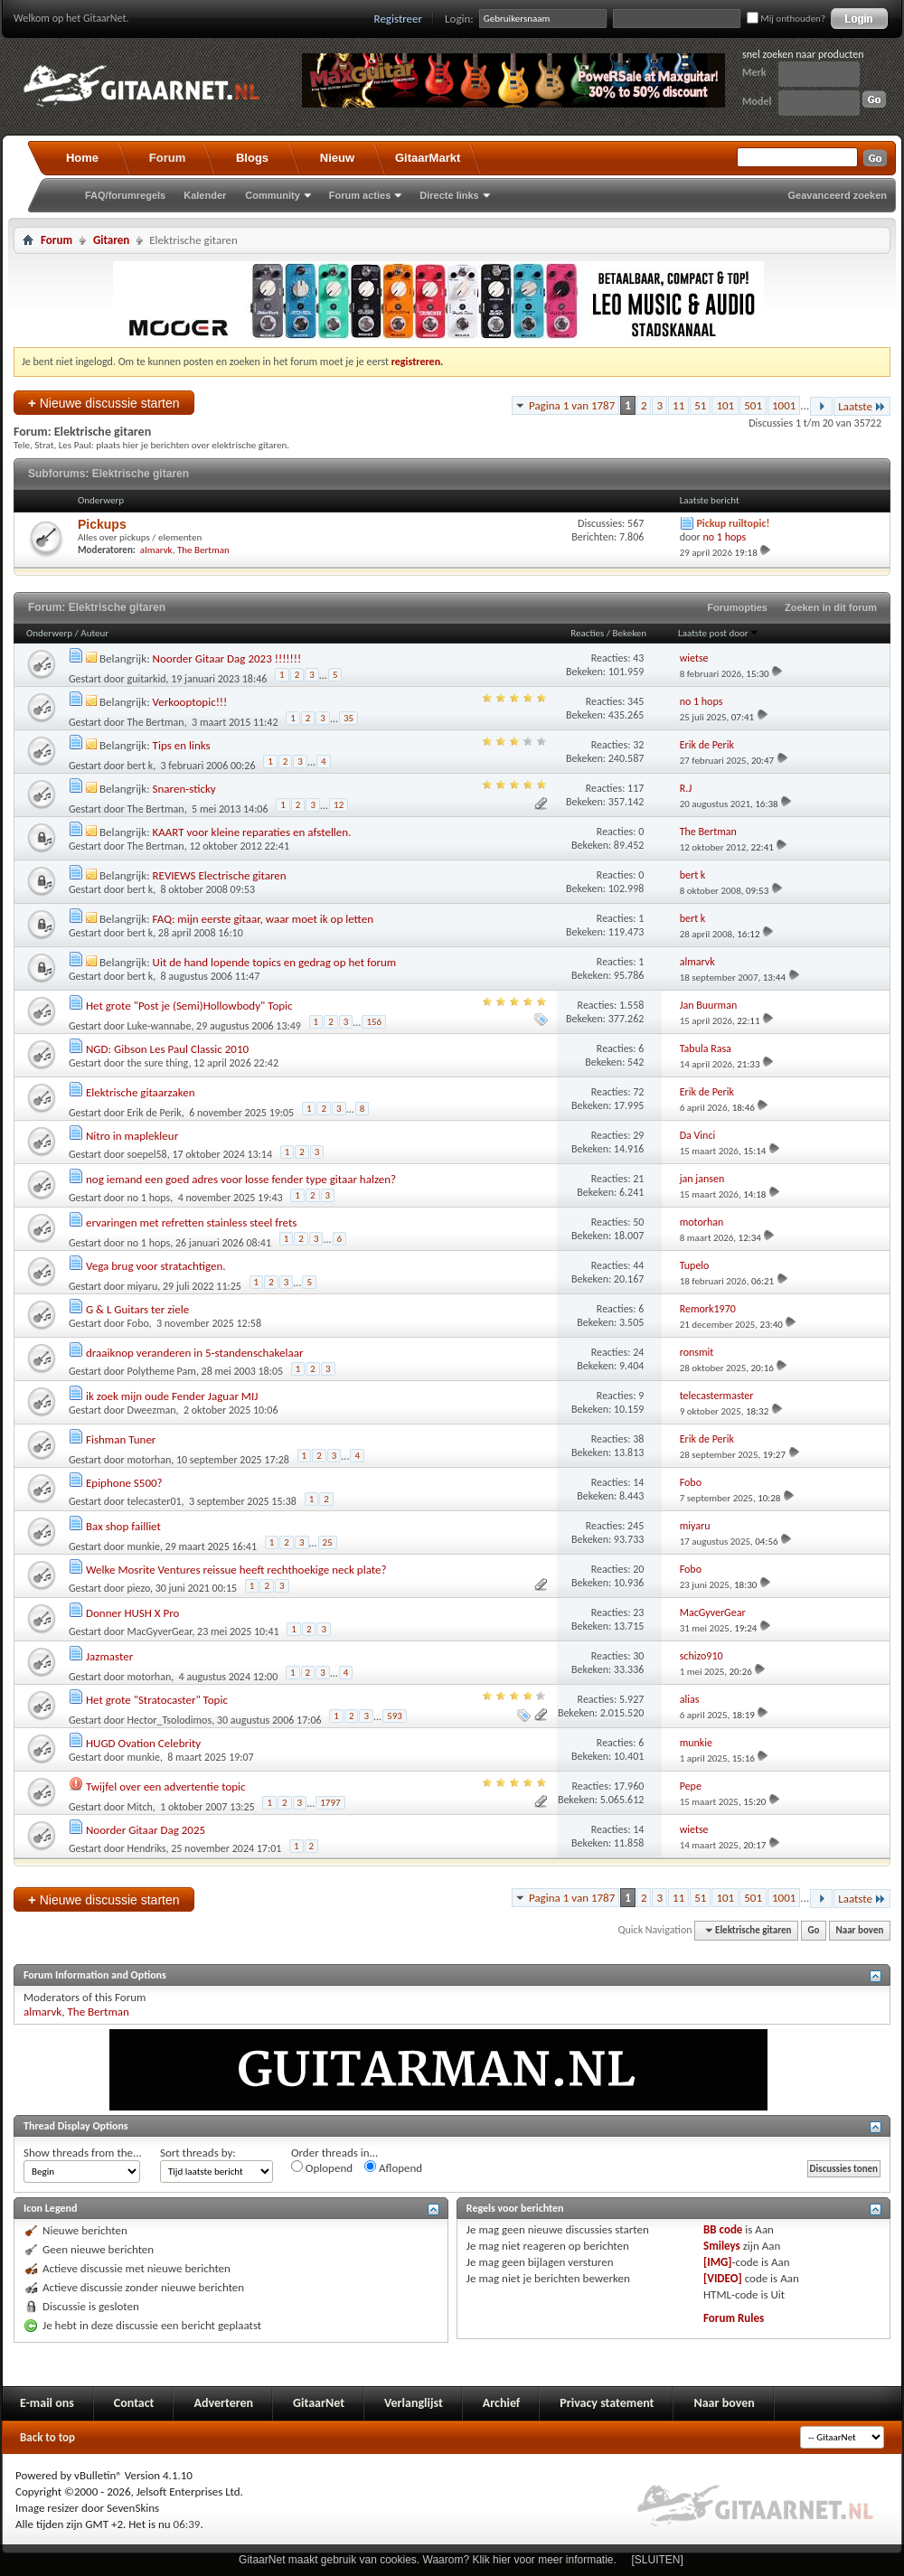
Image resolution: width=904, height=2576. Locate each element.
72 (638, 1092)
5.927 (631, 1699)
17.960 (629, 1786)
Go (814, 1930)
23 (638, 1612)
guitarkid (146, 678)
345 (635, 701)
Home (82, 158)
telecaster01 (154, 1501)
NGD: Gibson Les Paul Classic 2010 (167, 1049)
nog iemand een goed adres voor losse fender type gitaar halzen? (241, 1179)
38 (638, 1439)
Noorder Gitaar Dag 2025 (145, 1830)
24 (638, 1352)
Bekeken (629, 633)
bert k (140, 765)
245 (635, 1525)
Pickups (102, 524)
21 (638, 1178)
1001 (784, 405)
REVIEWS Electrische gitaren (220, 875)
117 (635, 788)
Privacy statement (607, 2403)
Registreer (398, 18)
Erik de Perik (154, 1112)
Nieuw (337, 158)
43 (638, 658)
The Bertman (203, 550)
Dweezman (151, 1410)
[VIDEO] (722, 2278)
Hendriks (146, 1848)
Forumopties (737, 607)
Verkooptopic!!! (190, 702)
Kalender (205, 195)
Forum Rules (733, 2318)
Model (756, 101)
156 (373, 1022)
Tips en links (182, 745)
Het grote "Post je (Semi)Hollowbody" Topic (189, 1005)
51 (700, 405)
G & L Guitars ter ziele (137, 1309)
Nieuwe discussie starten (104, 402)
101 (725, 405)
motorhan (149, 1459)
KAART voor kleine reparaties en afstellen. (252, 832)
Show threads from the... (83, 2152)
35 (348, 718)
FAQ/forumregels (125, 195)
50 (638, 1222)
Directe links (448, 195)
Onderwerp (49, 633)
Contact (134, 2403)
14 (638, 1482)
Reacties (587, 633)
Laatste (862, 406)
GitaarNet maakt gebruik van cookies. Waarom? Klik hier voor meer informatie (426, 2559)
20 (638, 1569)
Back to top (47, 2437)
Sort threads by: (198, 2152)
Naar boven (860, 1930)
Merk (754, 72)
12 (339, 805)
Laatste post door (718, 633)
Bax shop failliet (123, 1526)
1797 (330, 1803)
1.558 (631, 1005)
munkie (143, 1546)
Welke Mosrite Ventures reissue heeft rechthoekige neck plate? (236, 1569)
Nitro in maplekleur (132, 1135)
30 (638, 1656)
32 (638, 744)
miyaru (142, 1286)
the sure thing (158, 1063)
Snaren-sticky (184, 788)
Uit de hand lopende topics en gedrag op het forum (275, 962)
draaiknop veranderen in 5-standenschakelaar (195, 1352)
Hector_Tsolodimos (169, 1720)
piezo (139, 1588)
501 (753, 405)
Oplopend (322, 2167)
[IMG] (717, 2262)
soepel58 (147, 1154)
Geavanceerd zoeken (837, 195)
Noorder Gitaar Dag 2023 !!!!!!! (227, 658)
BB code (722, 2229)
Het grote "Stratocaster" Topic (157, 1699)
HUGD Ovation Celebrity (143, 1743)
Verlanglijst (413, 2403)
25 (328, 1542)
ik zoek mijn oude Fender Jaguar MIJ (172, 1396)
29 (638, 1135)
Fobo (138, 1323)
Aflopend (393, 2167)
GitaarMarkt (427, 158)
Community (272, 195)
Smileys (721, 2245)
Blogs (252, 158)
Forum (167, 158)
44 (638, 1265)
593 (394, 1716)
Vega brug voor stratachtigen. (156, 1266)
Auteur (94, 633)
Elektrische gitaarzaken (140, 1092)
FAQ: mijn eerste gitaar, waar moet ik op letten (263, 919)
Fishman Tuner (120, 1439)
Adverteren (223, 2403)
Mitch (140, 1806)
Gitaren (111, 240)
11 (678, 405)
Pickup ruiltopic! (732, 523)
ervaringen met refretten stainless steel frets (191, 1222)
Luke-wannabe (159, 1026)
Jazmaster (109, 1656)
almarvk (156, 550)
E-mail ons (47, 2403)
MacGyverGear (160, 1631)
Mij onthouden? (786, 18)
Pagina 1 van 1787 (572, 405)
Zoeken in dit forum (831, 607)
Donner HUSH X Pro (133, 1613)
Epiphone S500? (124, 1483)
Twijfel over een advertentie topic (166, 1786)
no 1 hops (149, 1197)
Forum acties (360, 195)
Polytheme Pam (161, 1371)
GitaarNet (318, 2403)
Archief (501, 2403)
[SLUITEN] (657, 2559)
